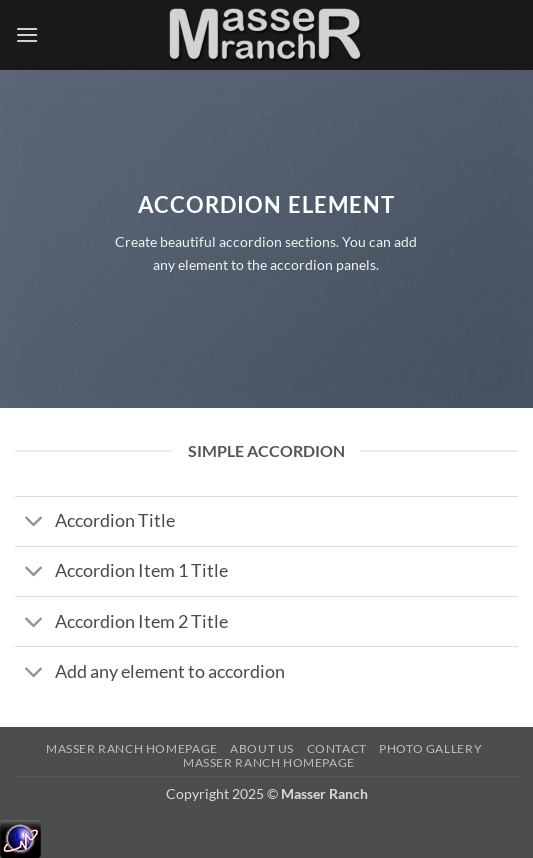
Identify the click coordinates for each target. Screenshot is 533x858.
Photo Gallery (430, 748)
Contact (337, 748)
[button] (27, 34)
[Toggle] (34, 523)
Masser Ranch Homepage (132, 748)
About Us (262, 748)
